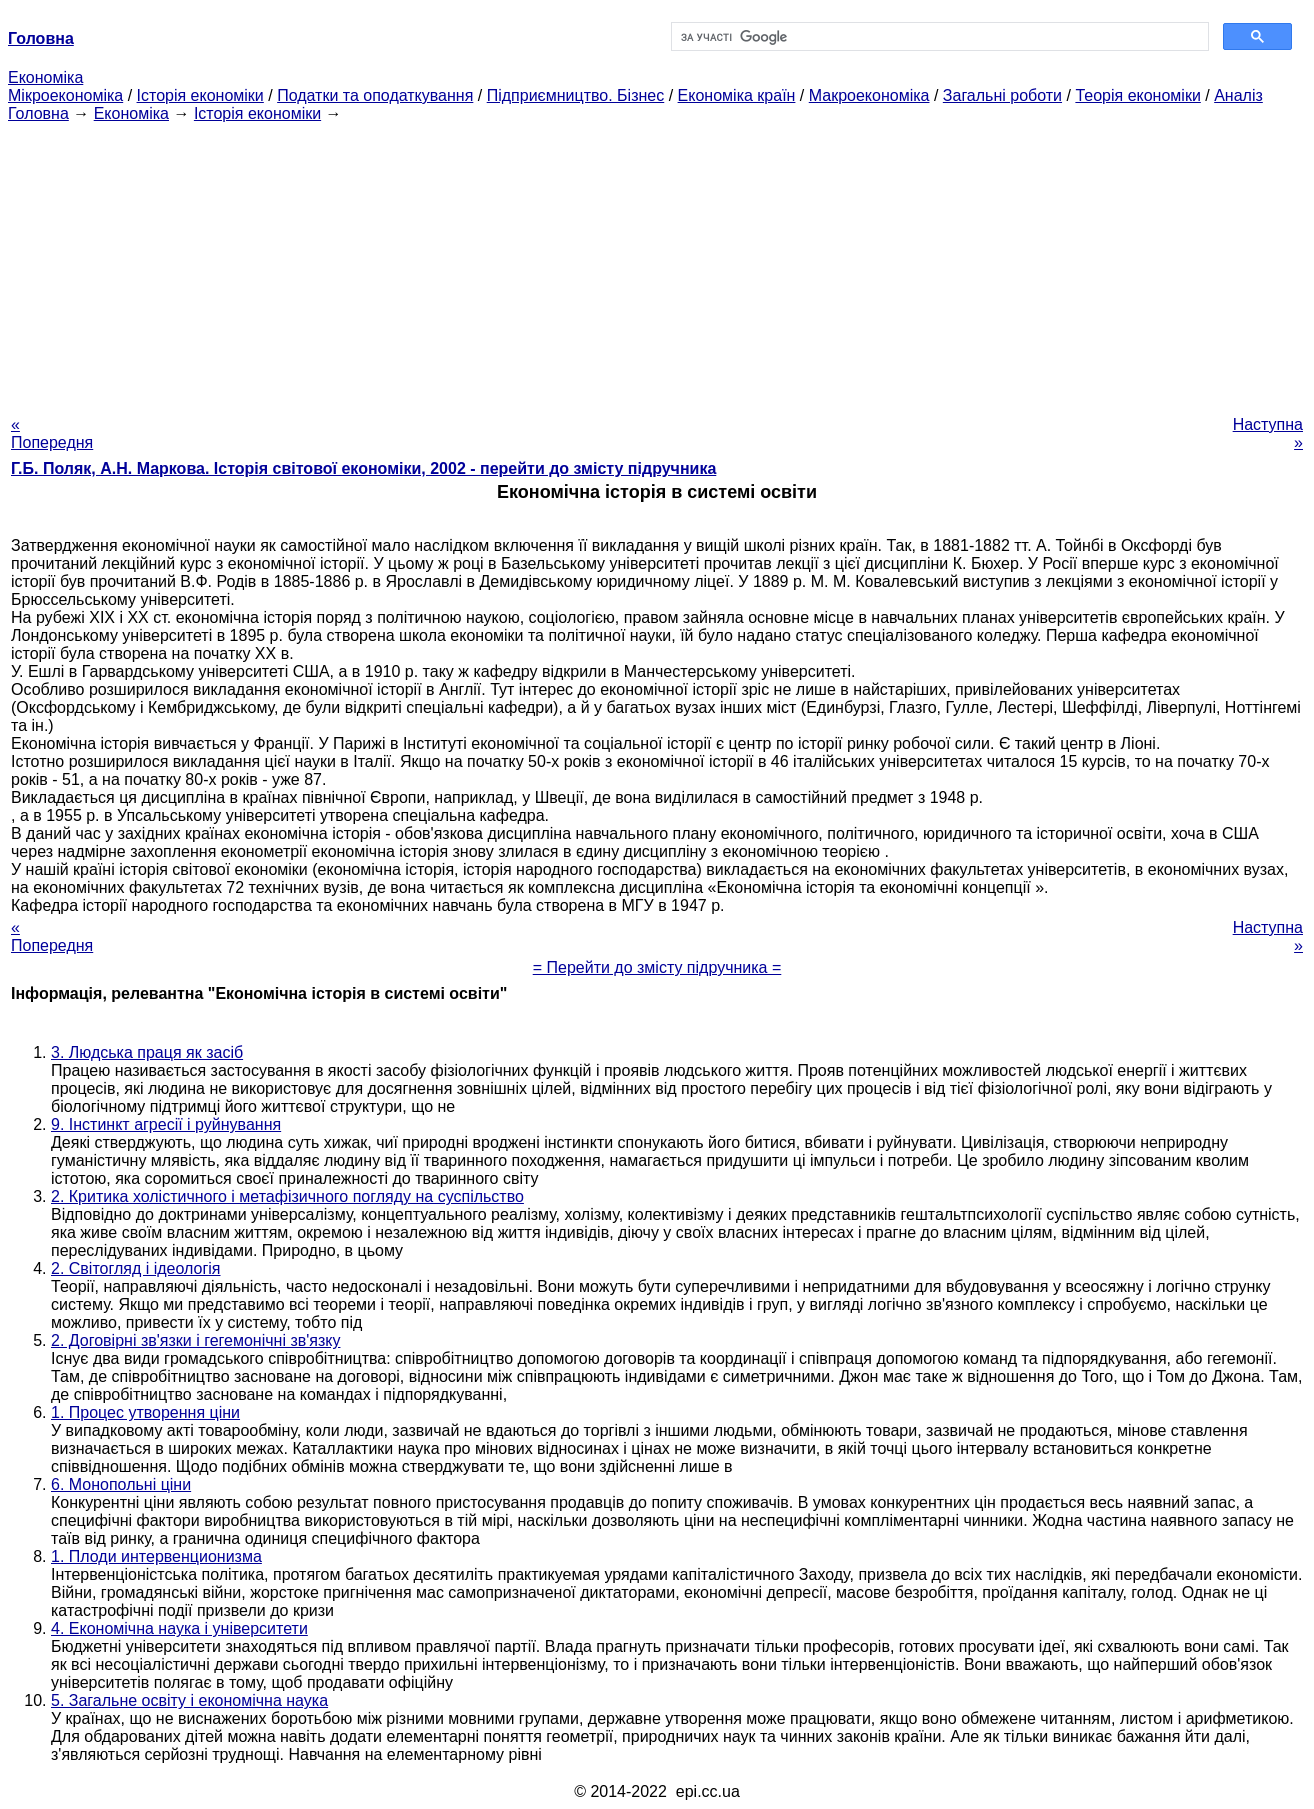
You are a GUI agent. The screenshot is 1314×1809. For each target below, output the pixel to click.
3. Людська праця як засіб (147, 1052)
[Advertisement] (657, 263)
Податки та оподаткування (375, 95)
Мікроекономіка (65, 95)
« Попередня (52, 433)
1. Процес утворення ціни (145, 1412)
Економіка (45, 77)
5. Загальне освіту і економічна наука (189, 1700)
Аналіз (1238, 95)
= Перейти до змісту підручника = (657, 967)
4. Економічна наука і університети (179, 1628)
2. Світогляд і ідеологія (136, 1268)
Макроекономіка (869, 95)
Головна (38, 113)
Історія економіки (200, 95)
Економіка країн (737, 95)
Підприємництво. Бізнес (576, 95)
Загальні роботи (1002, 95)
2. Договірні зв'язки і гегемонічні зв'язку (195, 1340)
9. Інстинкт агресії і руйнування (166, 1124)
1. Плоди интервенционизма (156, 1556)
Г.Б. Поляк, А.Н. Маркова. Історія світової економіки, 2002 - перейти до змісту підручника (363, 468)
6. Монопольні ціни (121, 1484)
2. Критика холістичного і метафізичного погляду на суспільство (287, 1196)
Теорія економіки (1137, 95)
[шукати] (938, 37)
